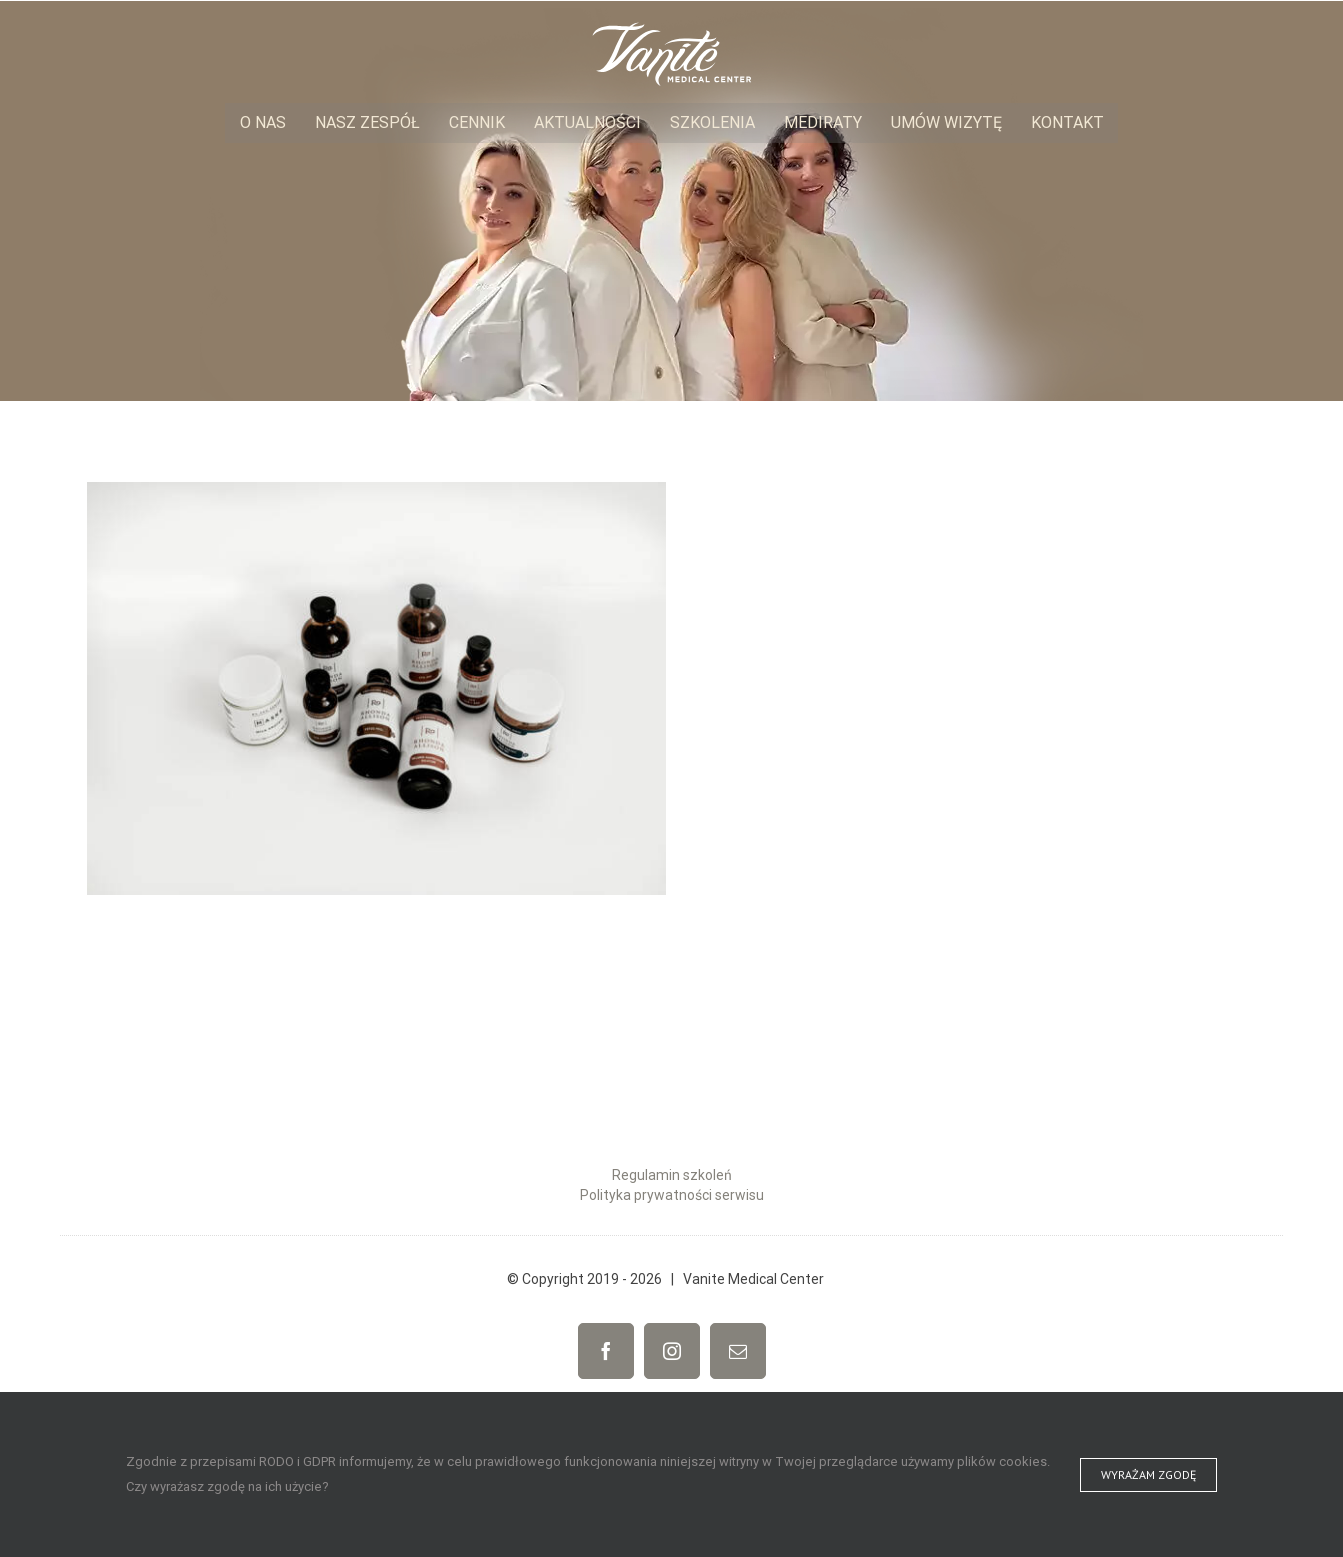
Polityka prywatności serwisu (672, 1195)
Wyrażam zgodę (1148, 1474)
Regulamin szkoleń (672, 1175)
